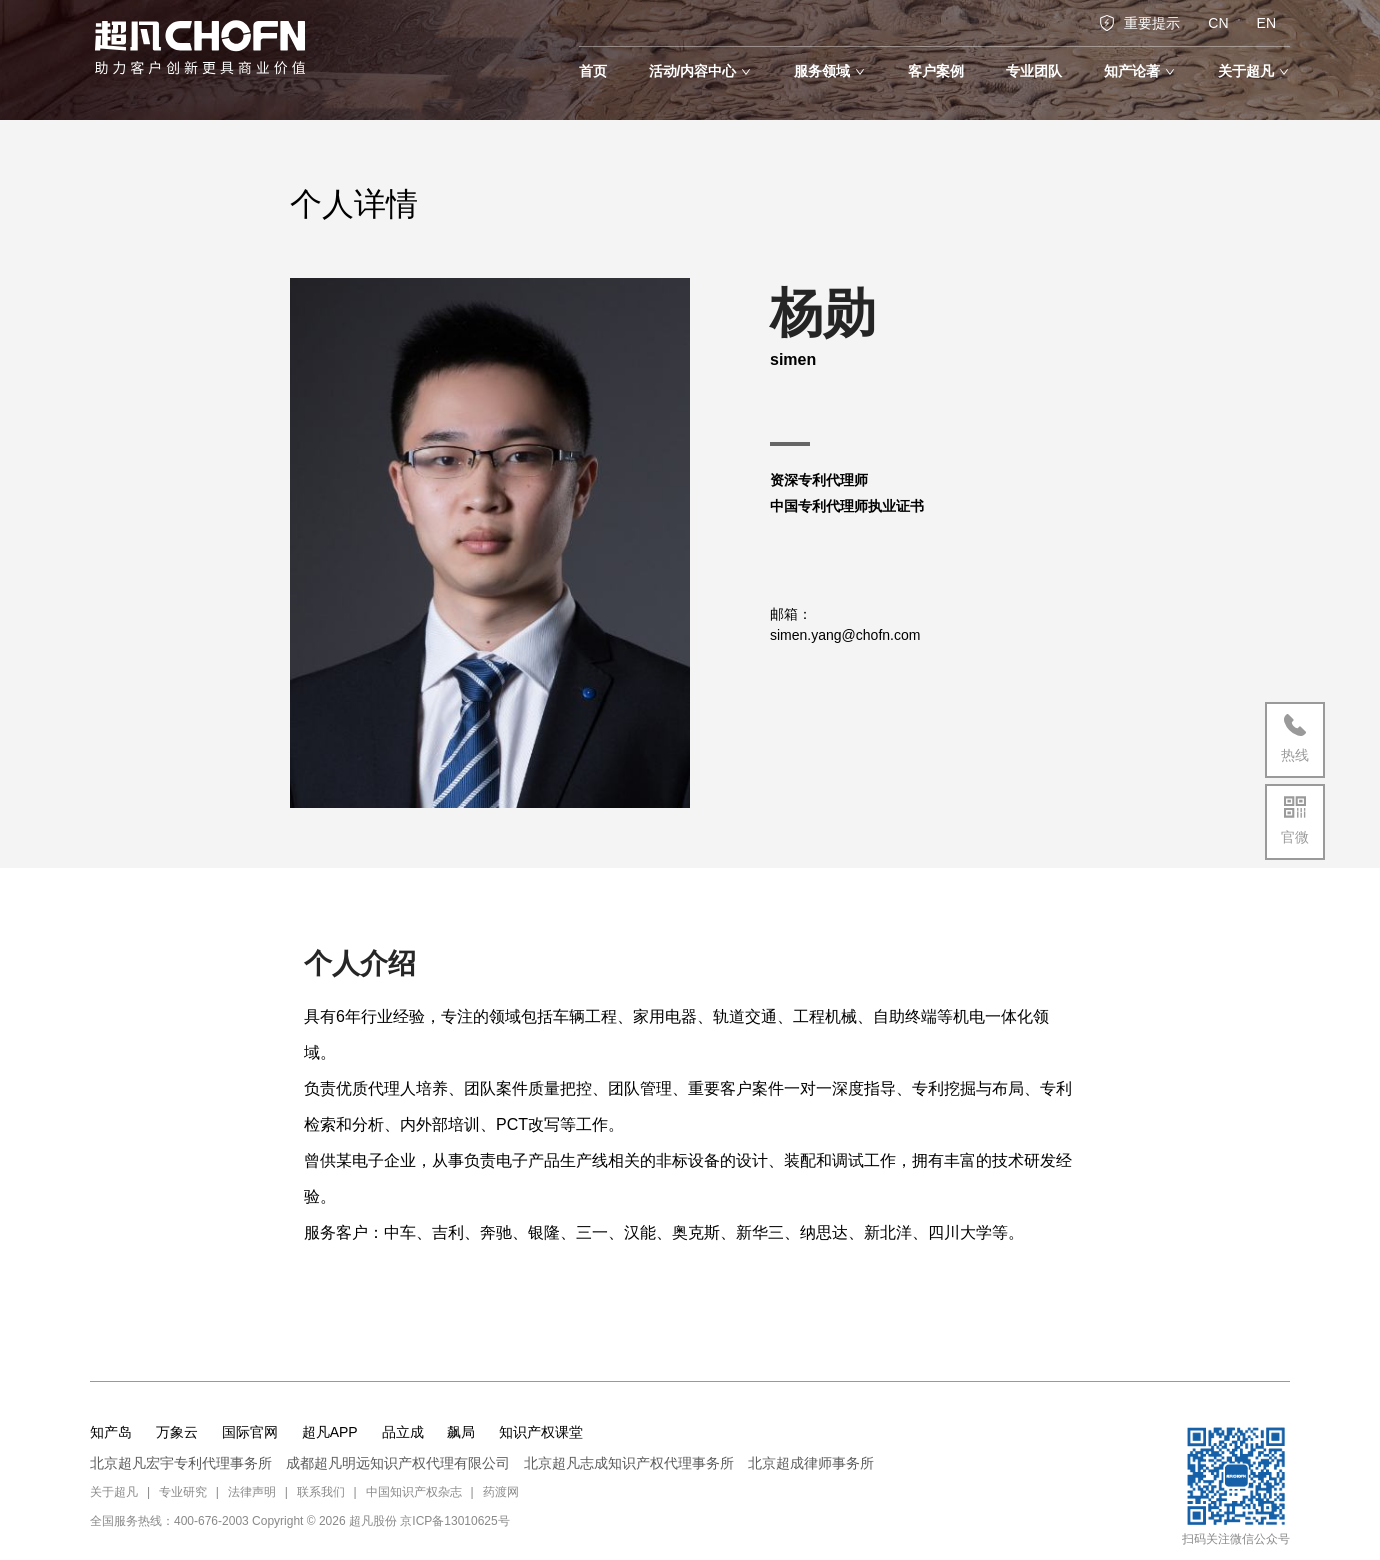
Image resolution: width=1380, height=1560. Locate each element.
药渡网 (501, 1492)
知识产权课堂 (541, 1432)
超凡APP (330, 1432)
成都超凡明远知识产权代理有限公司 (398, 1463)
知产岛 (111, 1432)
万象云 (177, 1432)
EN (1266, 23)
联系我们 (321, 1492)
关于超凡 (114, 1492)
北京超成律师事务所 (811, 1463)
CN (1218, 23)
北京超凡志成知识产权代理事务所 (629, 1463)
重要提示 (1139, 23)
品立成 (403, 1432)
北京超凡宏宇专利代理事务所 (181, 1463)
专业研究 (183, 1492)
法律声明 (252, 1492)
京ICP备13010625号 (454, 1521)
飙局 (461, 1432)
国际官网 (250, 1432)
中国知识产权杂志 (414, 1492)
